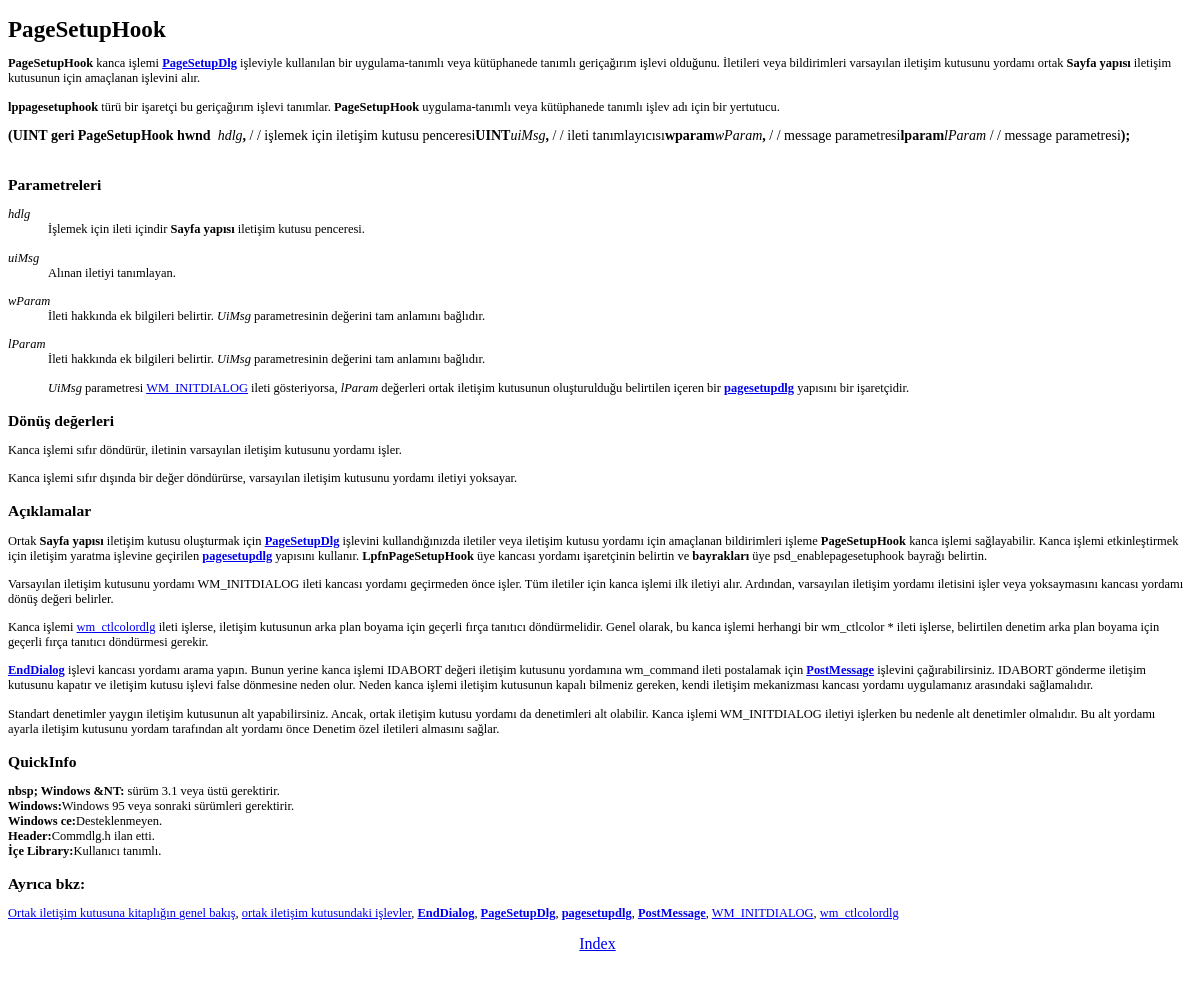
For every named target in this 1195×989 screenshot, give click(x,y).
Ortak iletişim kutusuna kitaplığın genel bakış (122, 913)
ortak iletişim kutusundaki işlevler (327, 913)
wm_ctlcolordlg (116, 627)
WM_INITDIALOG (197, 388)
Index (597, 943)
